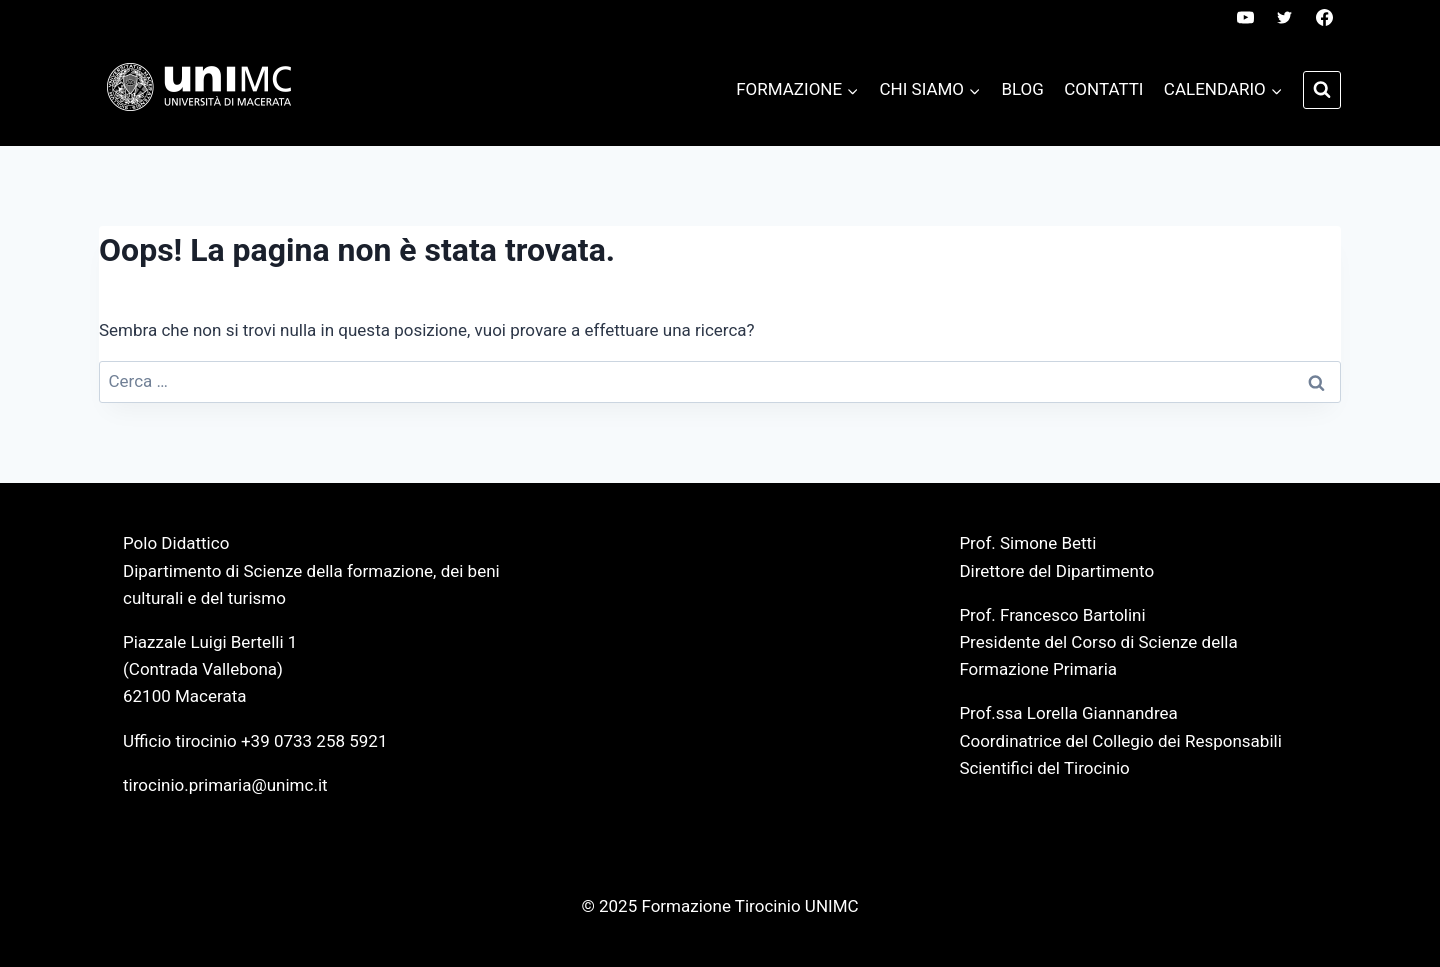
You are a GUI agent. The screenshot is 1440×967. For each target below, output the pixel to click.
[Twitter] (1285, 17)
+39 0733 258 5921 (314, 741)
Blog (1022, 89)
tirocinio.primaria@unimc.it (225, 785)
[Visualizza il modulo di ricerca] (1322, 90)
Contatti (1103, 89)
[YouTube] (1246, 17)
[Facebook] (1324, 17)
